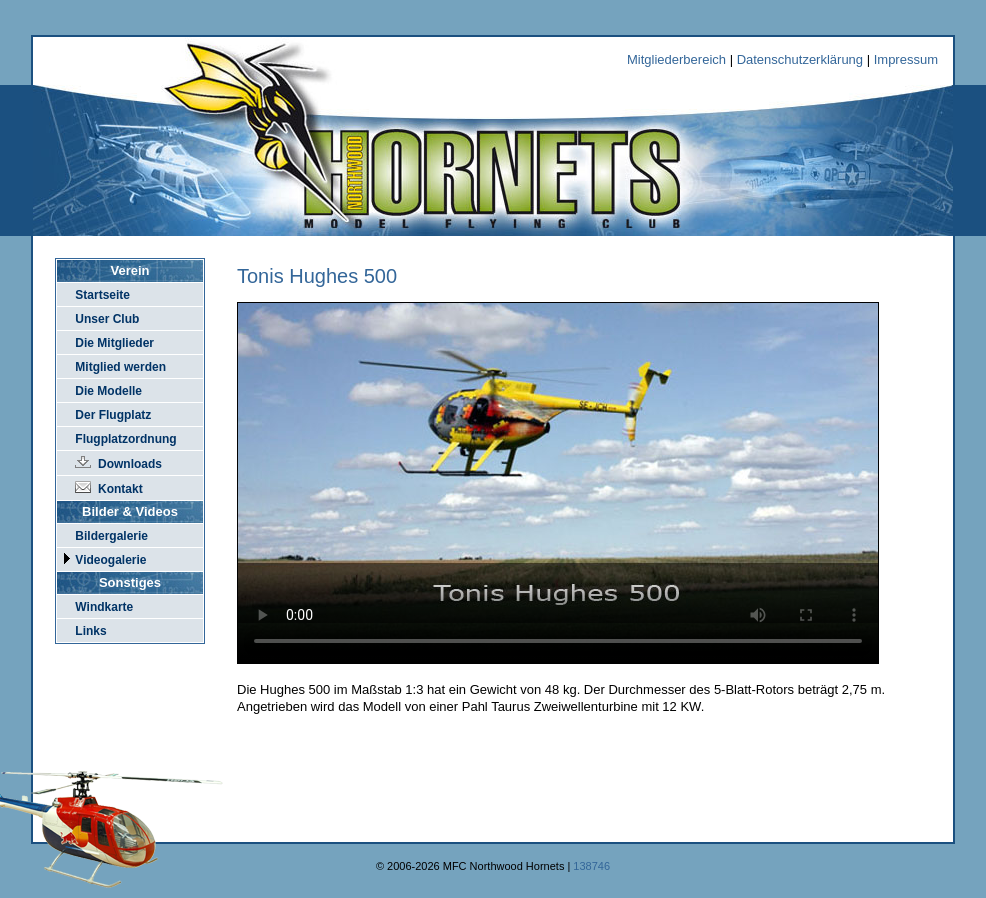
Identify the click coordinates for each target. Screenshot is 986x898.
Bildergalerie (111, 536)
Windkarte (104, 607)
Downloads (130, 464)
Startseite (102, 295)
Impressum (906, 59)
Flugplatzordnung (125, 439)
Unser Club (107, 319)
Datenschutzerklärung (800, 59)
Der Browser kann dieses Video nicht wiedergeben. (558, 483)
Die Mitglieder (114, 343)
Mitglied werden (120, 367)
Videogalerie (110, 560)
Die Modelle (108, 391)
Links (90, 631)
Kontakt (120, 489)
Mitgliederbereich (676, 59)
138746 (591, 866)
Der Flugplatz (113, 415)
